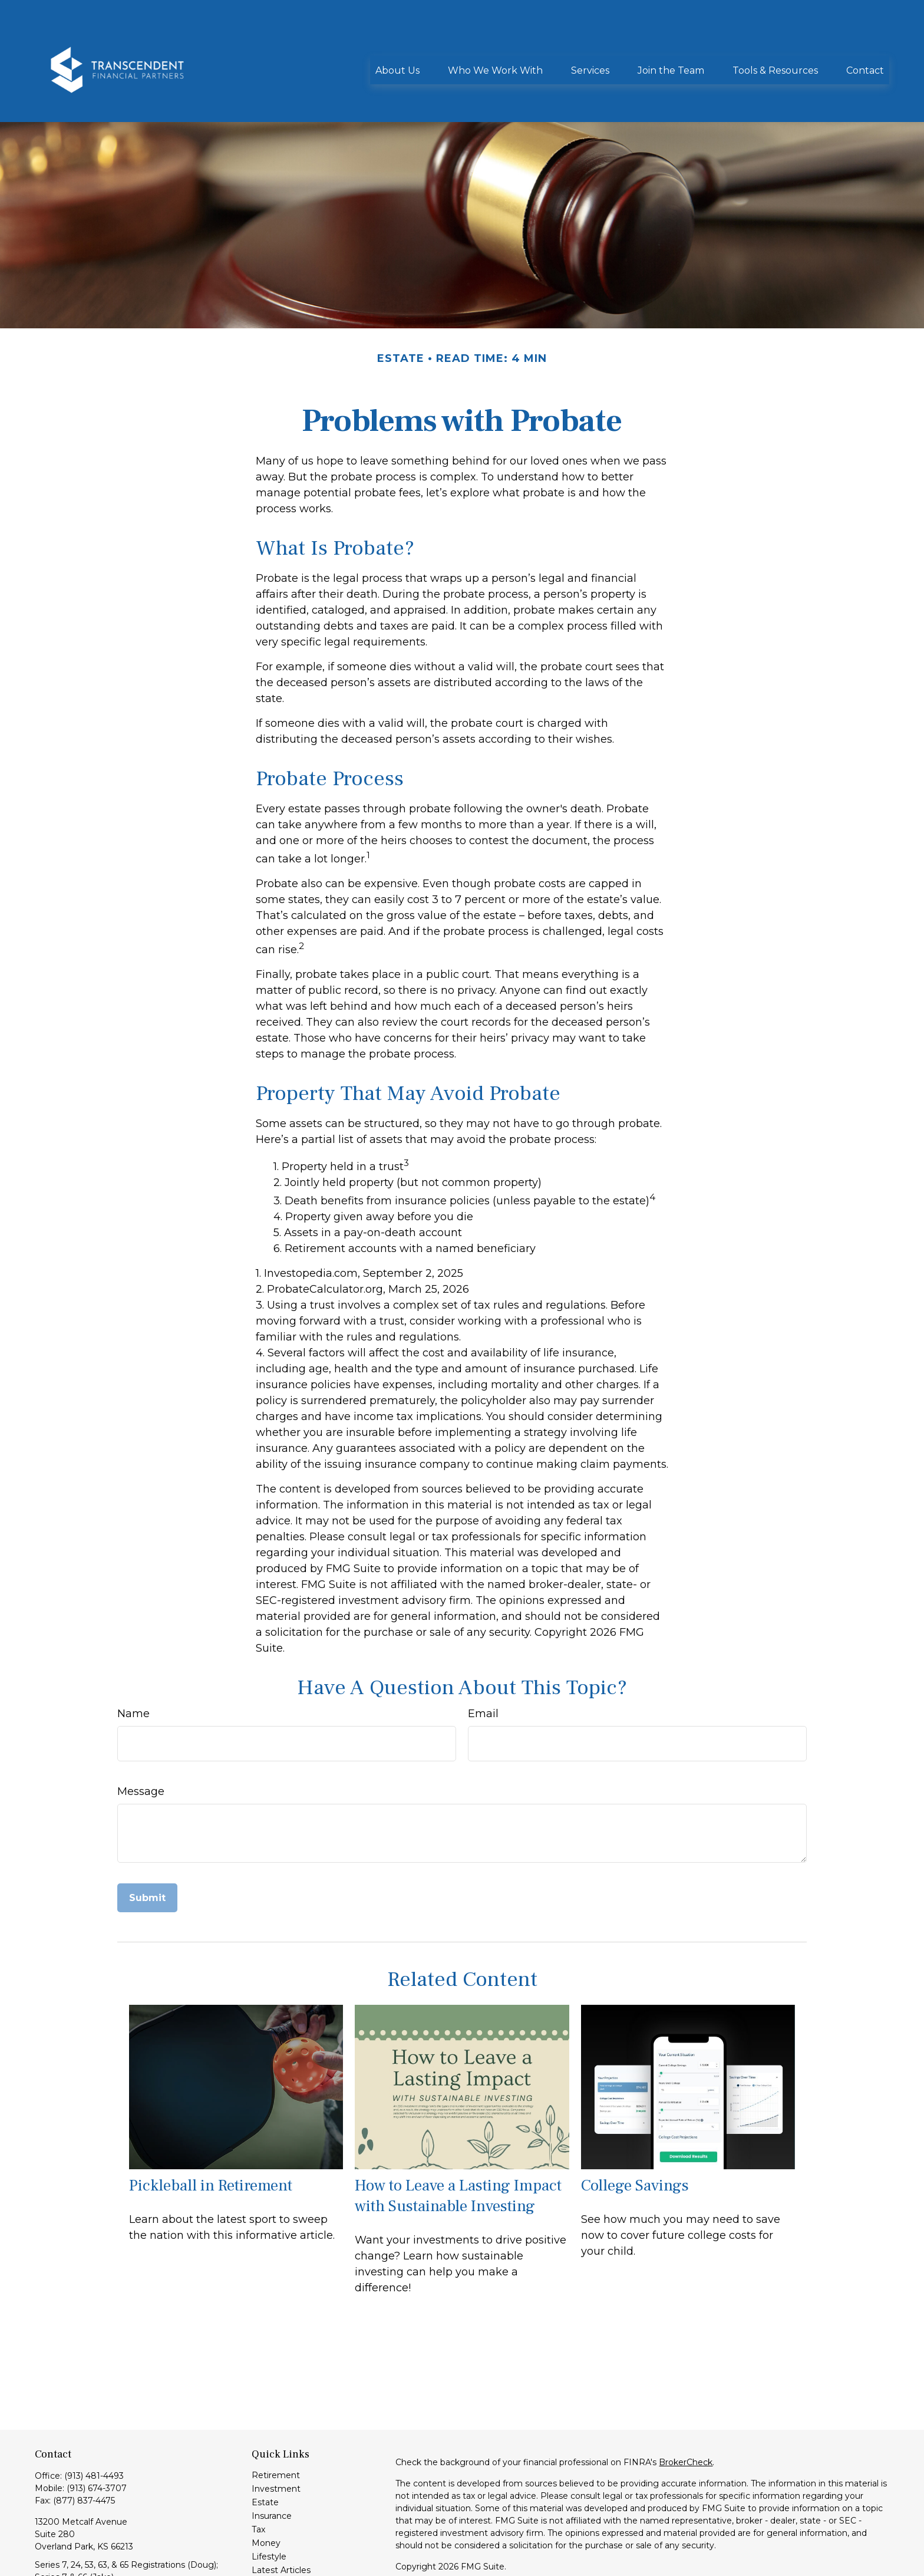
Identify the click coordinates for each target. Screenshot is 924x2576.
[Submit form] (147, 1844)
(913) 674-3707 (97, 2435)
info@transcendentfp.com (89, 2544)
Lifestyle (269, 2503)
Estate (265, 2449)
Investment (276, 2435)
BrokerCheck (685, 2409)
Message (140, 1738)
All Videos (271, 2530)
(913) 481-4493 (94, 2422)
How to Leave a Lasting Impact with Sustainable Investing (458, 2142)
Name (133, 1660)
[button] (397, 34)
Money (266, 2490)
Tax (258, 2476)
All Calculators (280, 2544)
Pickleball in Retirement (210, 2132)
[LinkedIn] (43, 2564)
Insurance (272, 2463)
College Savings (635, 2132)
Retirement (276, 2422)
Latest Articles (281, 2517)
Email (483, 1660)
